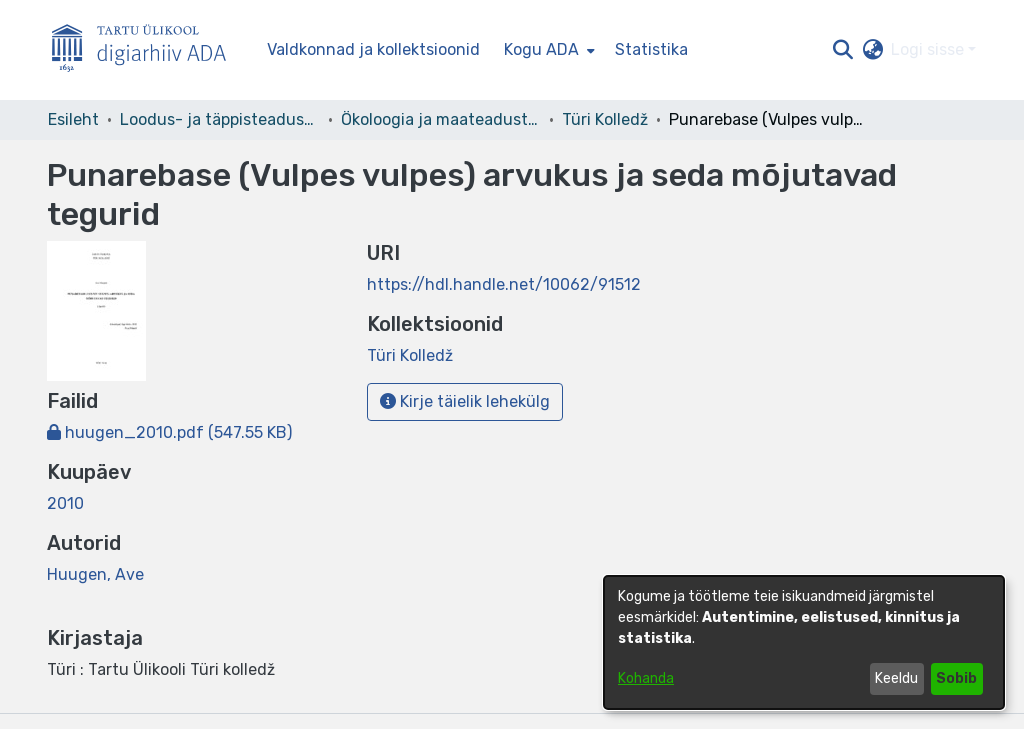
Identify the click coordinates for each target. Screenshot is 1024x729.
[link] (169, 432)
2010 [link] (65, 503)
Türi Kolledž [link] (605, 119)
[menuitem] (547, 50)
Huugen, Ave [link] (95, 574)
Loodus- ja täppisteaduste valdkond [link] (220, 119)
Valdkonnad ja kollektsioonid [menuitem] (373, 49)
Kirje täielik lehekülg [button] (465, 401)
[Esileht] (147, 50)
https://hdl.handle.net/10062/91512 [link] (504, 284)
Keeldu (896, 678)
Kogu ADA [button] (541, 49)
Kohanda (646, 678)
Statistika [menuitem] (651, 49)
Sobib (956, 678)
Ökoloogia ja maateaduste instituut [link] (441, 119)
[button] (842, 50)
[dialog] (804, 642)
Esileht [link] (73, 119)
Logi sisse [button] (929, 49)
